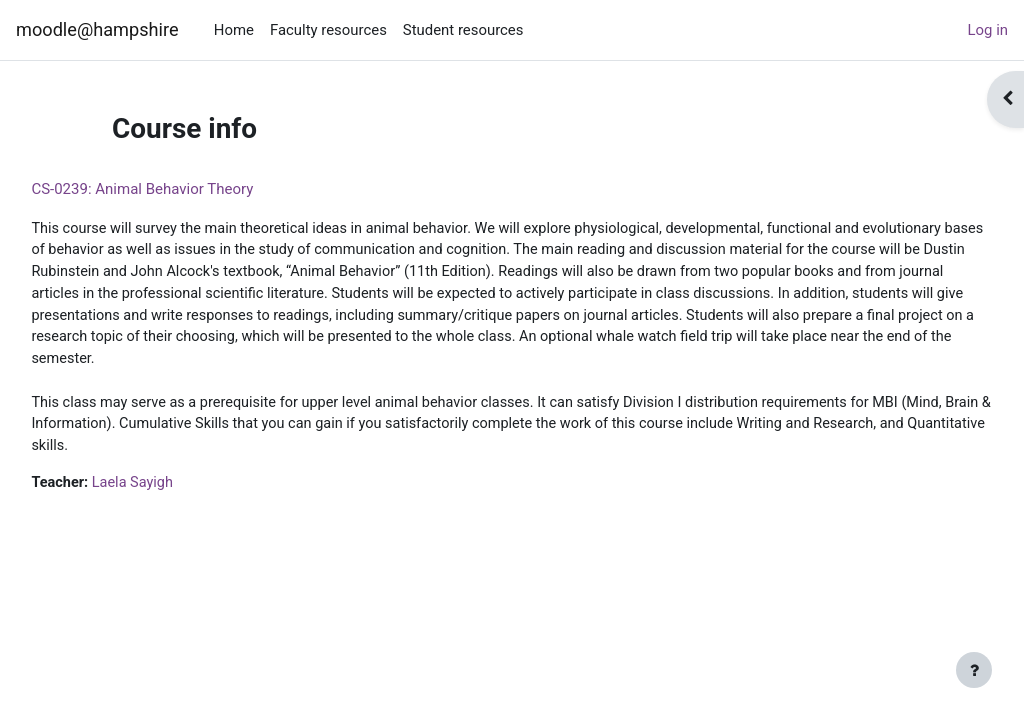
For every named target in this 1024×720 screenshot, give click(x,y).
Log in (988, 30)
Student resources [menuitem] (463, 30)
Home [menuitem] (234, 30)
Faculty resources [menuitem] (328, 30)
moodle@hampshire (97, 29)
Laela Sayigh (180, 490)
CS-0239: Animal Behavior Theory (187, 189)
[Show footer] (974, 670)
